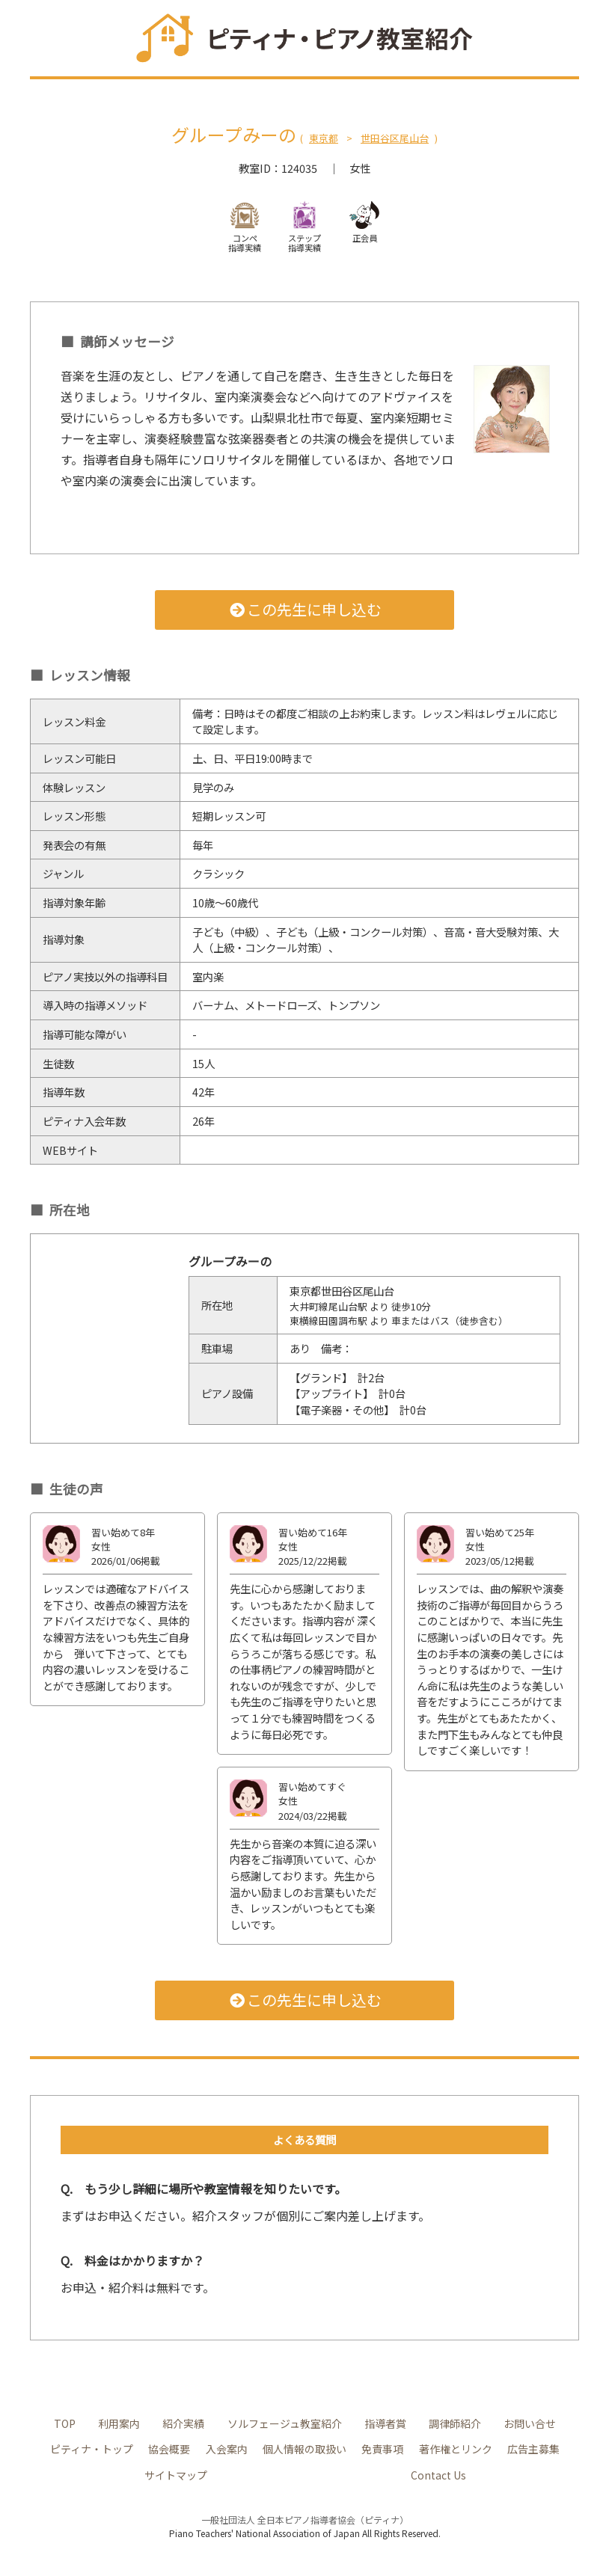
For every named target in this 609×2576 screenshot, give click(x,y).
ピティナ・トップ (91, 2448)
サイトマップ (175, 2475)
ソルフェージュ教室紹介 (285, 2423)
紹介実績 (185, 2423)
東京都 (323, 138)
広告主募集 (533, 2448)
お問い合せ (530, 2423)
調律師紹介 (455, 2423)
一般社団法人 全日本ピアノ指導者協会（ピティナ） (304, 2519)
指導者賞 (386, 2423)
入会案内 (227, 2448)
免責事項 (382, 2448)
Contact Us (437, 2475)
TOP (65, 2423)
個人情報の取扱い (304, 2448)
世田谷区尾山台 (395, 138)
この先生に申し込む (305, 609)
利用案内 (120, 2423)
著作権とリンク (455, 2448)
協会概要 (169, 2448)
